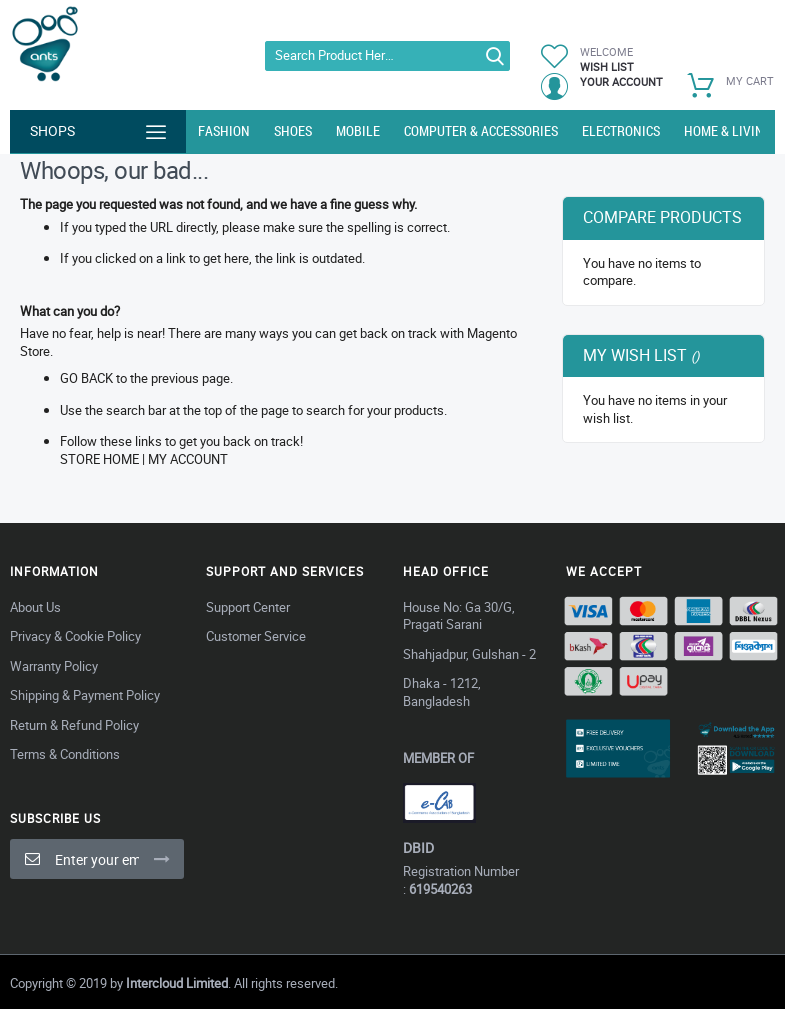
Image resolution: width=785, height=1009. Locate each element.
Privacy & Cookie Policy (75, 636)
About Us (35, 607)
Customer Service (256, 636)
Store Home (99, 459)
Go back (86, 378)
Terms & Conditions (65, 754)
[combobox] (387, 56)
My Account (188, 459)
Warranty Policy (54, 666)
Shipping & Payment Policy (85, 695)
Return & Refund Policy (74, 725)
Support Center (248, 607)
